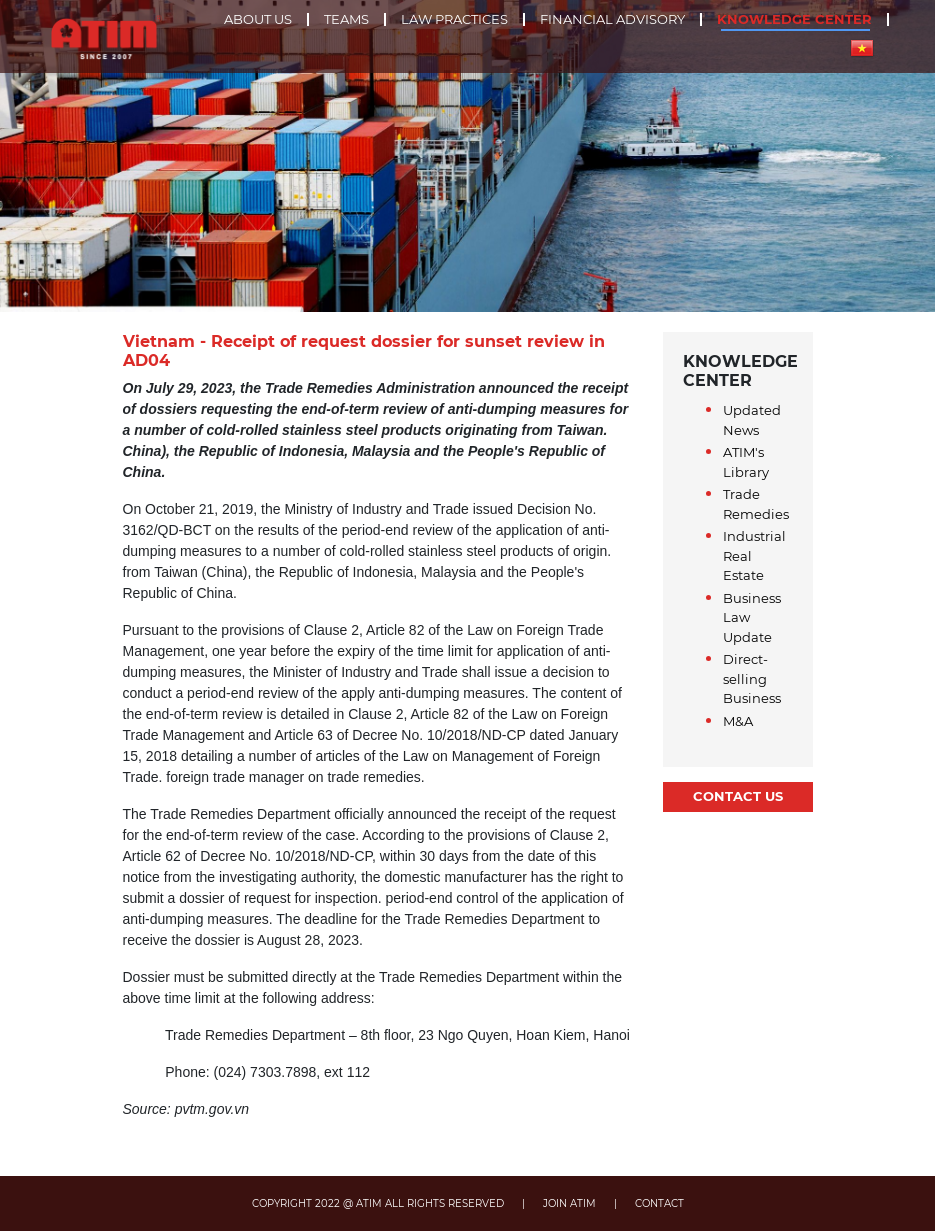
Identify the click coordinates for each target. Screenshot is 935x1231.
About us (258, 19)
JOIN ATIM (569, 1203)
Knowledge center (794, 19)
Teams (346, 19)
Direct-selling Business (752, 678)
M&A (738, 721)
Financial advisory (612, 19)
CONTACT (659, 1203)
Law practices (454, 19)
